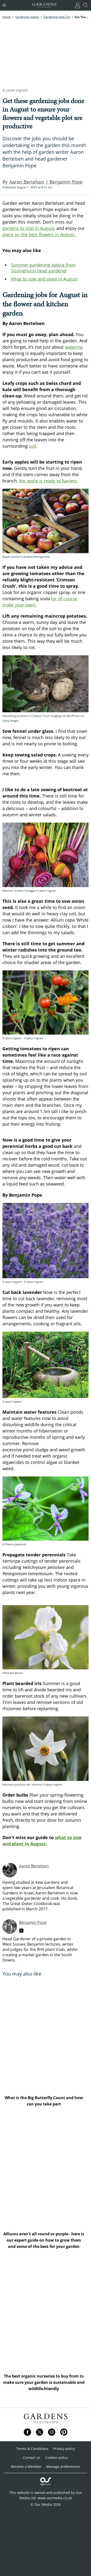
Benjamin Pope (33, 1922)
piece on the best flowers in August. (39, 234)
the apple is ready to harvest (48, 481)
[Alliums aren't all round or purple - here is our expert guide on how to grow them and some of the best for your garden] (45, 2171)
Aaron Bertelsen (34, 1866)
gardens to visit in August (28, 228)
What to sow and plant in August (44, 279)
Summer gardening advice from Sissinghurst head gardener (43, 268)
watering (74, 347)
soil (32, 446)
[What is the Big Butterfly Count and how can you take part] (45, 2035)
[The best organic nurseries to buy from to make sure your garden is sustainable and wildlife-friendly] (45, 2314)
